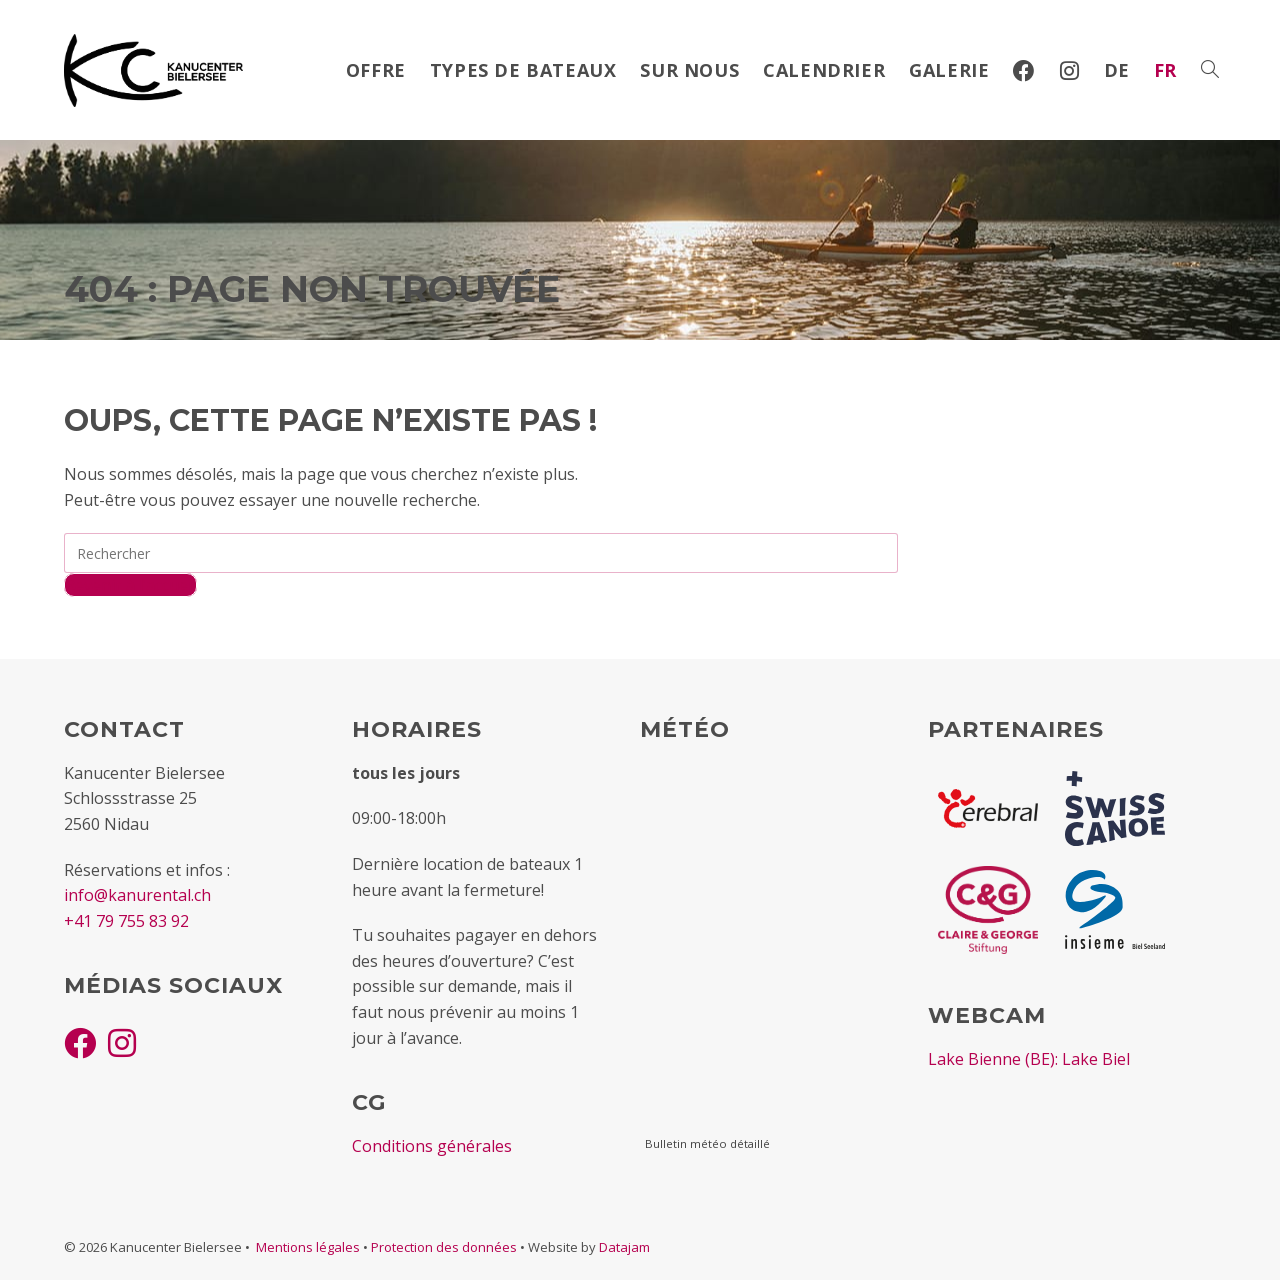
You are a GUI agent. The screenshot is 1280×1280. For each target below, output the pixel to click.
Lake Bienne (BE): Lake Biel (1029, 1059)
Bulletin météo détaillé (707, 1143)
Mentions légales (308, 1247)
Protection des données (444, 1247)
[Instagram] (122, 1042)
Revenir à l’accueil (130, 585)
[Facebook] (80, 1042)
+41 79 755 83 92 (126, 921)
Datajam (624, 1247)
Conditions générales (432, 1146)
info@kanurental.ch (137, 895)
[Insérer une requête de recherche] (481, 553)
